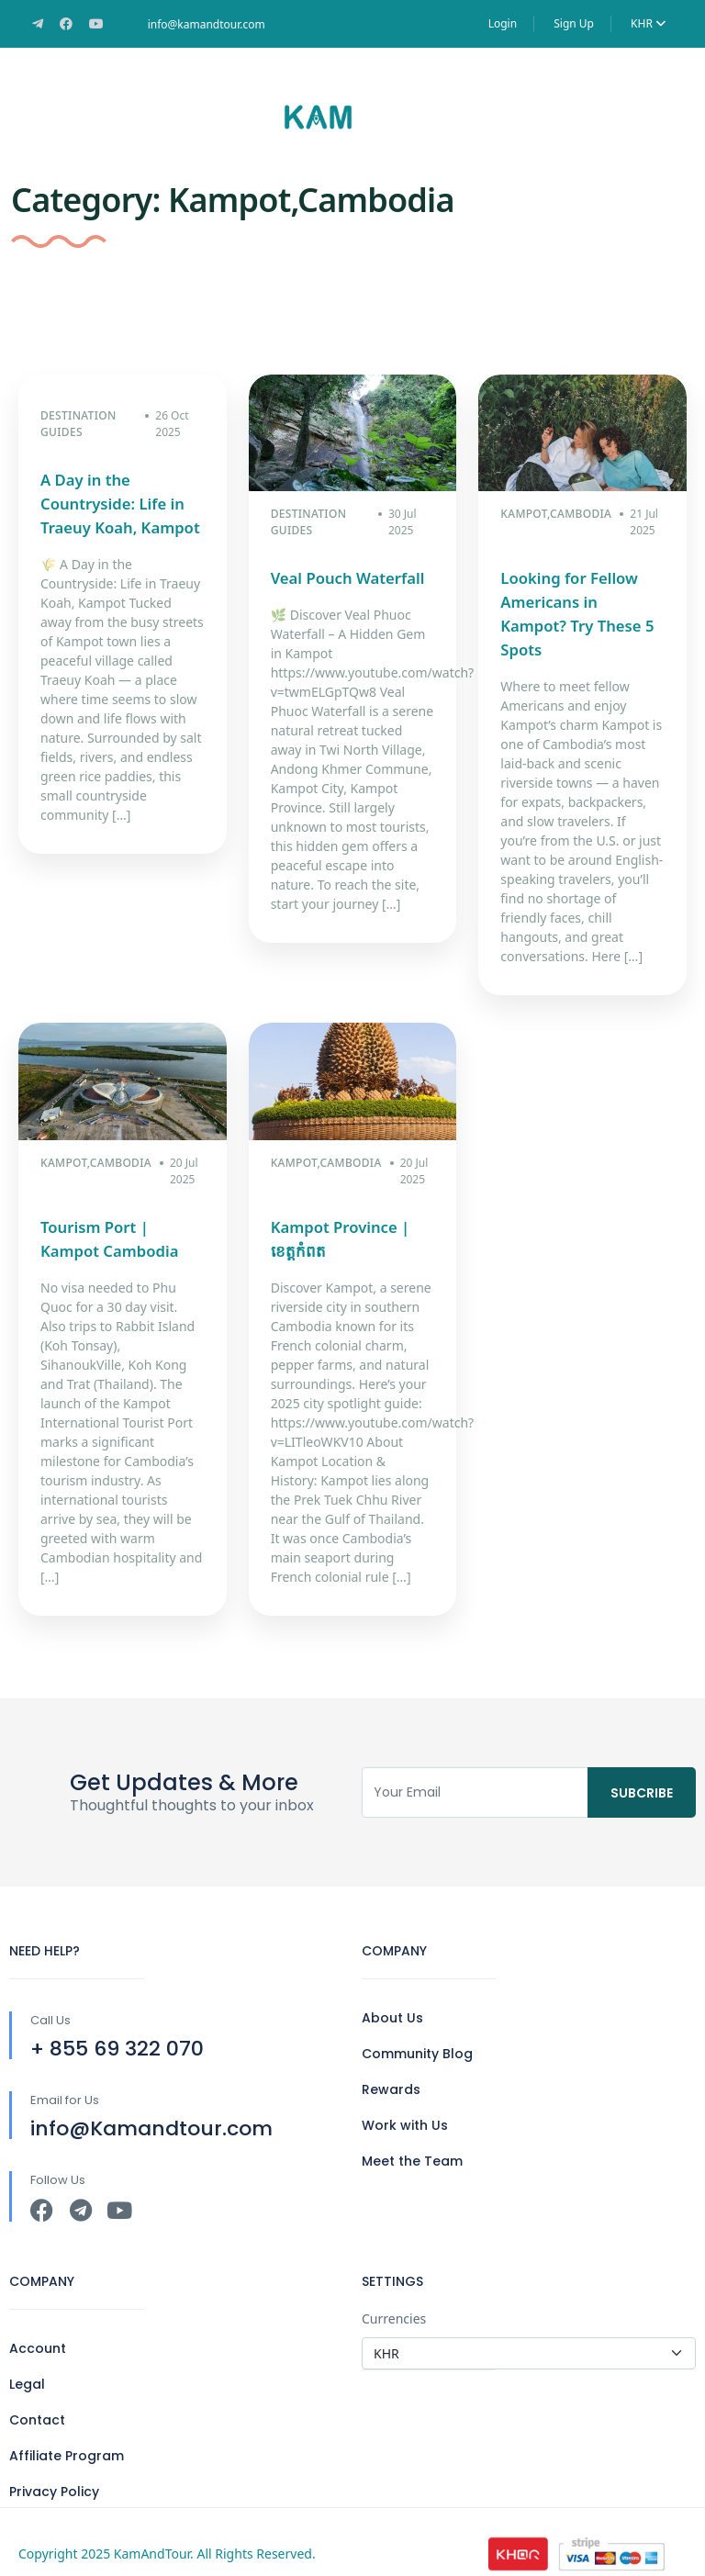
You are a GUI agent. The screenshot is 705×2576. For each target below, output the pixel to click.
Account (37, 2324)
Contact (37, 2396)
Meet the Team (412, 2137)
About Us (392, 1994)
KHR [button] (648, 23)
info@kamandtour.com (206, 24)
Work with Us (405, 2101)
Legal (27, 2360)
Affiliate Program (66, 2432)
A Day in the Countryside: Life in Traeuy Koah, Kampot (117, 504)
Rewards (391, 2065)
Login (502, 23)
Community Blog (417, 2030)
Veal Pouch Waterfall (345, 578)
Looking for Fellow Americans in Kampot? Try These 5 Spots (580, 602)
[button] (647, 117)
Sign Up (574, 23)
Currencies (394, 2294)
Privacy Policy (54, 2467)
